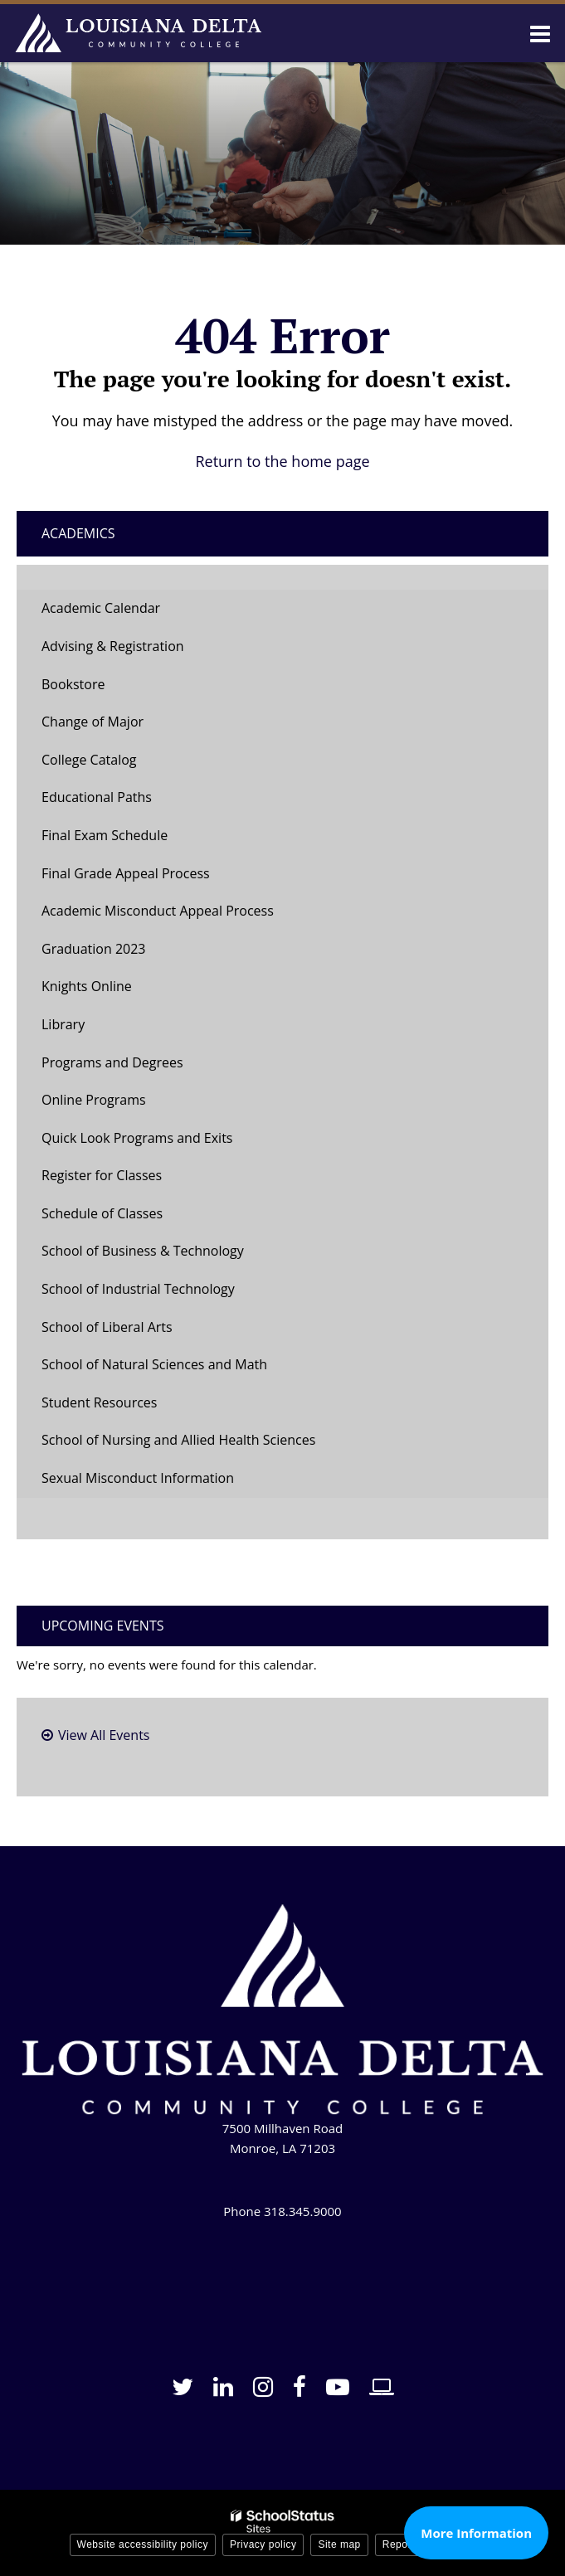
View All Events (103, 1735)
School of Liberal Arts (107, 1327)
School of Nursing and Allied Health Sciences (178, 1440)
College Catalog (89, 760)
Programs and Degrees (112, 1062)
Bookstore (98, 688)
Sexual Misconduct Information (137, 1478)
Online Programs (93, 1100)
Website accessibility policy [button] (143, 2544)
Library (63, 1024)
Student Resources (99, 1402)
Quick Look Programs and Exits (136, 1138)
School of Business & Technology (142, 1251)
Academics (78, 533)
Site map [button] (339, 2544)
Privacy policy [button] (263, 2544)
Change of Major (118, 726)
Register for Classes (101, 1175)
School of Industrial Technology (138, 1289)
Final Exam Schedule (104, 835)
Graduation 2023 (93, 949)
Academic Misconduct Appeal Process (157, 911)
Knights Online (86, 986)
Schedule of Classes (127, 1218)
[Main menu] (540, 33)
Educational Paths (96, 797)
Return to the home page (282, 461)
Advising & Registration (112, 646)
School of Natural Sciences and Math (154, 1364)
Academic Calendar (100, 608)
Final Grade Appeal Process (125, 873)
